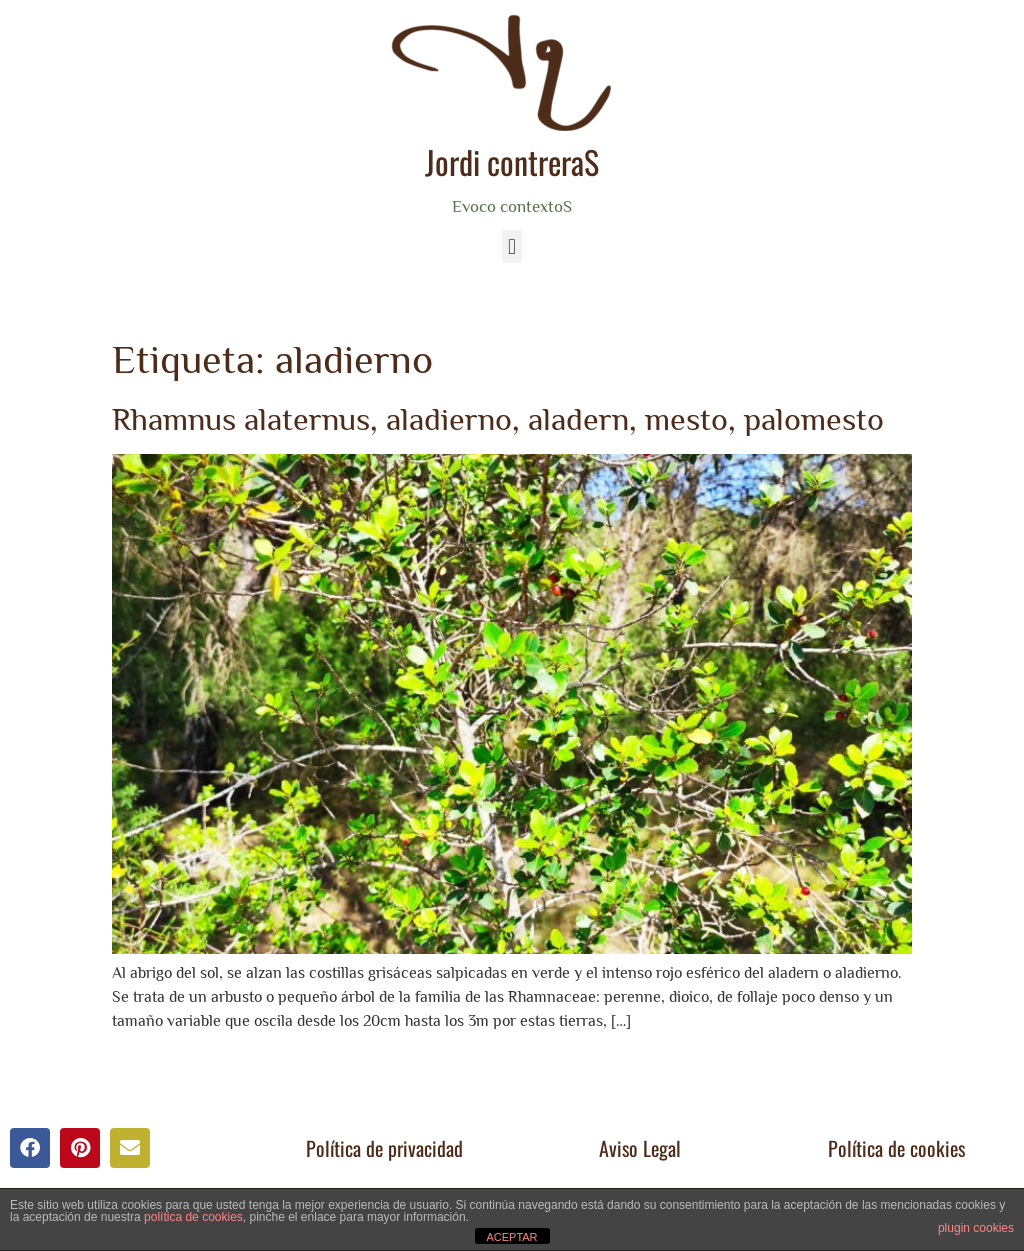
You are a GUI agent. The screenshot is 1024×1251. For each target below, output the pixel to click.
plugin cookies (976, 1228)
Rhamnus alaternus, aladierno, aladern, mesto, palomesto (498, 419)
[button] (511, 246)
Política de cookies (896, 1148)
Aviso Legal (640, 1148)
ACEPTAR (511, 1237)
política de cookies (193, 1217)
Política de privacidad (384, 1148)
